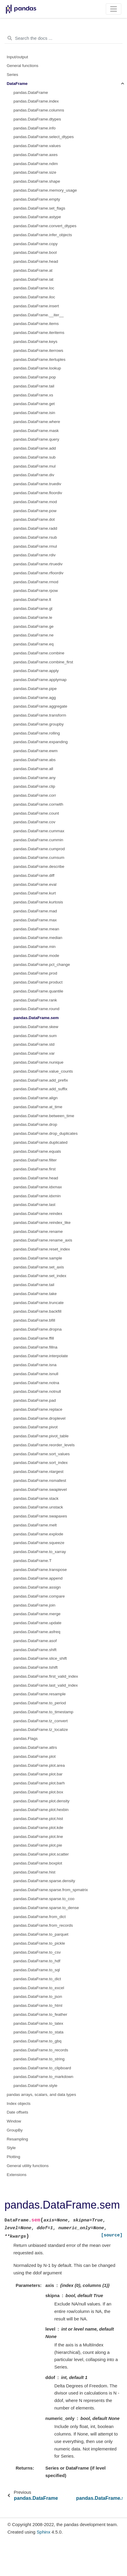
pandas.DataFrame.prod (35, 973)
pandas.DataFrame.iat (33, 279)
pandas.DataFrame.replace (37, 1409)
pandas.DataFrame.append (37, 1578)
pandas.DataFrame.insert (36, 306)
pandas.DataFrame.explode (38, 1534)
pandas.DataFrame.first (34, 1169)
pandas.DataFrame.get (34, 403)
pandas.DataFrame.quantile (38, 991)
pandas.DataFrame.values (37, 145)
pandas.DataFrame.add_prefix (40, 1080)
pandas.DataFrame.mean (36, 929)
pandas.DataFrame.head (35, 261)
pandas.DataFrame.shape (36, 181)
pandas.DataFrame (30, 92)
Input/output (17, 57)
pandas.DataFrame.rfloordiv (38, 573)
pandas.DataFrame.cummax (38, 831)
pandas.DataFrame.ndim (35, 163)
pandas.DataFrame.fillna (35, 1347)
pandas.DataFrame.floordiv (37, 493)
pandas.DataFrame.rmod (35, 582)
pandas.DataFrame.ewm (35, 751)
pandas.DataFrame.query (36, 439)
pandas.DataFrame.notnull (37, 1391)
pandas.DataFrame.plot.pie (37, 1845)
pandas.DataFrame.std (33, 1044)
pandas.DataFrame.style (35, 2085)
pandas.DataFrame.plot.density (41, 1801)
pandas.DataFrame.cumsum (38, 857)
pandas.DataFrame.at (33, 270)
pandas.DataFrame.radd (35, 528)
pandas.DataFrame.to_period (39, 1703)
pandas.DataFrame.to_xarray (39, 1551)
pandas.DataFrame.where (36, 421)
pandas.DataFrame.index (36, 101)
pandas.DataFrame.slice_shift (40, 1658)
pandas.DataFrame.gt (33, 608)
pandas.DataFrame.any (34, 777)
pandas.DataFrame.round (36, 1009)
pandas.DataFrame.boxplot (37, 1863)
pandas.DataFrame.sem (36, 1018)
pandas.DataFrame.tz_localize (40, 1729)
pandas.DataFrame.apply (36, 670)
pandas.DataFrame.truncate (38, 1302)
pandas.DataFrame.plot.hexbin (41, 1809)
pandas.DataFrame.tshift (35, 1667)
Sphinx (44, 2531)
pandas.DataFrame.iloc (34, 297)
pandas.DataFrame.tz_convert (40, 1721)
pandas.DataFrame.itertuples (39, 359)
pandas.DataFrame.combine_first (43, 662)
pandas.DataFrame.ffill (33, 1338)
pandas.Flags (25, 1738)
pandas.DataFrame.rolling (36, 733)
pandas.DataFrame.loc (33, 288)
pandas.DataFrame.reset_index (41, 1249)
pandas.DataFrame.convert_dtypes (44, 226)
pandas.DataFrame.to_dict (37, 1979)
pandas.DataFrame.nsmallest (39, 1480)
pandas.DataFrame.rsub (35, 537)
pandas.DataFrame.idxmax (37, 1187)
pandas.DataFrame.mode (36, 955)
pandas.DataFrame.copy (35, 244)
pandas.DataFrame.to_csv (37, 1952)
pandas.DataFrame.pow (34, 511)
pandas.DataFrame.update (37, 1623)
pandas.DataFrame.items (36, 323)
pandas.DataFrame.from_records (43, 1925)
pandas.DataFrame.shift (34, 1649)
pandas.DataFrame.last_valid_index (45, 1685)
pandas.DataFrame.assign (37, 1587)
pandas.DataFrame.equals (37, 1151)
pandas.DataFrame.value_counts (43, 1071)
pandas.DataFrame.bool (35, 252)
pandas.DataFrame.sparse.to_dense (46, 1907)
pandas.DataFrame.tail (33, 386)
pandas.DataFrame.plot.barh (39, 1783)
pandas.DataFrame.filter (35, 1160)
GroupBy (15, 2130)
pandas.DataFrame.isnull (35, 1374)
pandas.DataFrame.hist (34, 1872)
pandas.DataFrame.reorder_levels (44, 1445)
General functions (23, 65)
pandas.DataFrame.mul (34, 466)
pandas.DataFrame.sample (37, 1258)
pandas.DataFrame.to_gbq (37, 2041)
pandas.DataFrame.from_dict (39, 1916)
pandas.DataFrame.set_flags (39, 208)
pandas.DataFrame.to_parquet (40, 1934)
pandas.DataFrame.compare (39, 1596)
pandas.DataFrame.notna (36, 1383)
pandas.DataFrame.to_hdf (36, 1961)
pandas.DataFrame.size (34, 172)
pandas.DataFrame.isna (34, 1365)
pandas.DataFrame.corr (34, 795)
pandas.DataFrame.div (33, 475)
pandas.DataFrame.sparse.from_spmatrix (50, 1890)
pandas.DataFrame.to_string (39, 2059)
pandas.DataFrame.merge (37, 1614)
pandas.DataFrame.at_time (37, 1107)
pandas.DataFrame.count (36, 813)
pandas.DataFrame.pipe (35, 688)
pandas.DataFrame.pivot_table (41, 1436)
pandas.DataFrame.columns (38, 110)
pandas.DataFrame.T (32, 1560)
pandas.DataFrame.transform (39, 715)
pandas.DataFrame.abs (34, 760)
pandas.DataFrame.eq (33, 644)
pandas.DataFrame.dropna (37, 1329)
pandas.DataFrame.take (35, 1293)
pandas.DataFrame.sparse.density (44, 1881)
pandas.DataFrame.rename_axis (42, 1240)
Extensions (17, 2174)
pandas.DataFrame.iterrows (38, 350)
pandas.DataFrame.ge (33, 626)
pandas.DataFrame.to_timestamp (43, 1712)
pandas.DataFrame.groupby (38, 724)
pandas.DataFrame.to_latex (38, 2023)
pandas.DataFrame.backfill (37, 1311)
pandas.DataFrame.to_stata (38, 2032)
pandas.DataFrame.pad (34, 1400)
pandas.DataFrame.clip (34, 786)
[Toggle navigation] (114, 9)
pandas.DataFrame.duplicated (40, 1142)
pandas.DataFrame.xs (33, 395)
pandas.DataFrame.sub (34, 457)
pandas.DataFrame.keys (35, 341)
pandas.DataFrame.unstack (38, 1507)
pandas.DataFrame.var (34, 1053)
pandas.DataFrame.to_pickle (39, 1943)
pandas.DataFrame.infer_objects (42, 235)
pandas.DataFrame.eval (34, 884)
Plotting (13, 2156)
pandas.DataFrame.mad (35, 911)
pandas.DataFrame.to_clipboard (42, 2068)
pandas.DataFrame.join (34, 1605)
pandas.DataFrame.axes (35, 154)
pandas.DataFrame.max (35, 920)
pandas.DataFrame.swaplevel (40, 1489)
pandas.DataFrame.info (34, 128)
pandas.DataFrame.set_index (39, 1276)
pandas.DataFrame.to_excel (38, 1988)
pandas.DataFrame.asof (35, 1641)
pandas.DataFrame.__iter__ (38, 315)
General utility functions (28, 2165)
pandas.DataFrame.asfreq (36, 1632)
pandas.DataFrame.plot (34, 1756)
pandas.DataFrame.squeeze (38, 1542)
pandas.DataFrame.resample (39, 1694)
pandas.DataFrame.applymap (40, 679)
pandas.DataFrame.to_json (37, 1996)
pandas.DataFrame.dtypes (37, 119)
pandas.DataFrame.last (34, 1204)
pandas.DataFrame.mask (36, 430)
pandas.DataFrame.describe (38, 866)
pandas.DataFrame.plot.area (39, 1765)
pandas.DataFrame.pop (34, 377)
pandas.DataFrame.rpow (35, 590)
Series (12, 74)
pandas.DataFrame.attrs (35, 1747)
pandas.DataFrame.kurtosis (38, 902)
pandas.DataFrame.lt (32, 599)
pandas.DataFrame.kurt (34, 893)
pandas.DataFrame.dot (34, 519)
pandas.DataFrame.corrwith (38, 804)
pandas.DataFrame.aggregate (40, 706)
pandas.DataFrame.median (37, 937)
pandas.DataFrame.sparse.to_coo (43, 1899)
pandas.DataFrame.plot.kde (38, 1827)
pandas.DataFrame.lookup (37, 368)
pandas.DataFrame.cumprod (39, 849)
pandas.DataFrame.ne (33, 635)
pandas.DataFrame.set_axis (38, 1267)
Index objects (19, 2103)
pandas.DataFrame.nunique (38, 1062)
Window (14, 2121)
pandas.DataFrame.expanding (40, 742)
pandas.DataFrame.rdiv (34, 555)
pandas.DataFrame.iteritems (38, 332)
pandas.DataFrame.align (35, 1098)
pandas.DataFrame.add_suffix (40, 1089)
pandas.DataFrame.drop (35, 1124)
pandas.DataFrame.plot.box (38, 1792)
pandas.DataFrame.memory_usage (45, 190)
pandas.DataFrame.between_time (43, 1116)
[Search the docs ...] (63, 38)
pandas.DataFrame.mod (35, 502)
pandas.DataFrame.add (34, 448)
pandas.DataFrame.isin (34, 412)
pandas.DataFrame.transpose (40, 1569)
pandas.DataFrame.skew (35, 1026)
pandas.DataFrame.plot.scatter (41, 1854)
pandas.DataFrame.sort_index (40, 1462)
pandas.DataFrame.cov (34, 822)
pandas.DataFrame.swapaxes (40, 1516)
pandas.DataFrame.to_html (37, 2005)
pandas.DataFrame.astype (37, 217)
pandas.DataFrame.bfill (34, 1320)
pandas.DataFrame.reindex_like (42, 1222)
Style (11, 2148)
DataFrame (17, 83)
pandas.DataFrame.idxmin (37, 1196)
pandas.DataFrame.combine (38, 653)
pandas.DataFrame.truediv (37, 484)
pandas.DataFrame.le (32, 617)
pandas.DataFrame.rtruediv (37, 564)
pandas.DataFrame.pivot (35, 1427)
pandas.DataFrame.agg (34, 697)
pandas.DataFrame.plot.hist (38, 1818)
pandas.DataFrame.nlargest (38, 1471)
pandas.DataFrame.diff (33, 875)
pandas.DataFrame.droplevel (39, 1418)
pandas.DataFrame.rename (38, 1231)
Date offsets (17, 2112)
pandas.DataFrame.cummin (38, 840)
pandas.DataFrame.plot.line (38, 1836)
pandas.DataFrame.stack (36, 1498)
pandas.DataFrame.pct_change (41, 964)
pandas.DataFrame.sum (35, 1035)
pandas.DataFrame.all (33, 768)
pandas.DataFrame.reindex (37, 1213)
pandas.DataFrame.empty (36, 199)
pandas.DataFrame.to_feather (40, 2014)
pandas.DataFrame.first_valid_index (45, 1676)
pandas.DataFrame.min (34, 946)
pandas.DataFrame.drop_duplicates (45, 1133)
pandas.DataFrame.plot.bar (37, 1774)
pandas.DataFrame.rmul (35, 546)
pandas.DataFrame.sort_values (41, 1454)
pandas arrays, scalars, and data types (41, 2094)
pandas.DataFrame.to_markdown (43, 2076)
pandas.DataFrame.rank (35, 1000)
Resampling (17, 2139)
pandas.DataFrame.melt (35, 1525)
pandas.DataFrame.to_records (40, 2050)
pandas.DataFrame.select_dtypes (43, 137)
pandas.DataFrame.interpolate (40, 1356)
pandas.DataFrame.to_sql (36, 1970)
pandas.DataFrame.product (37, 982)
